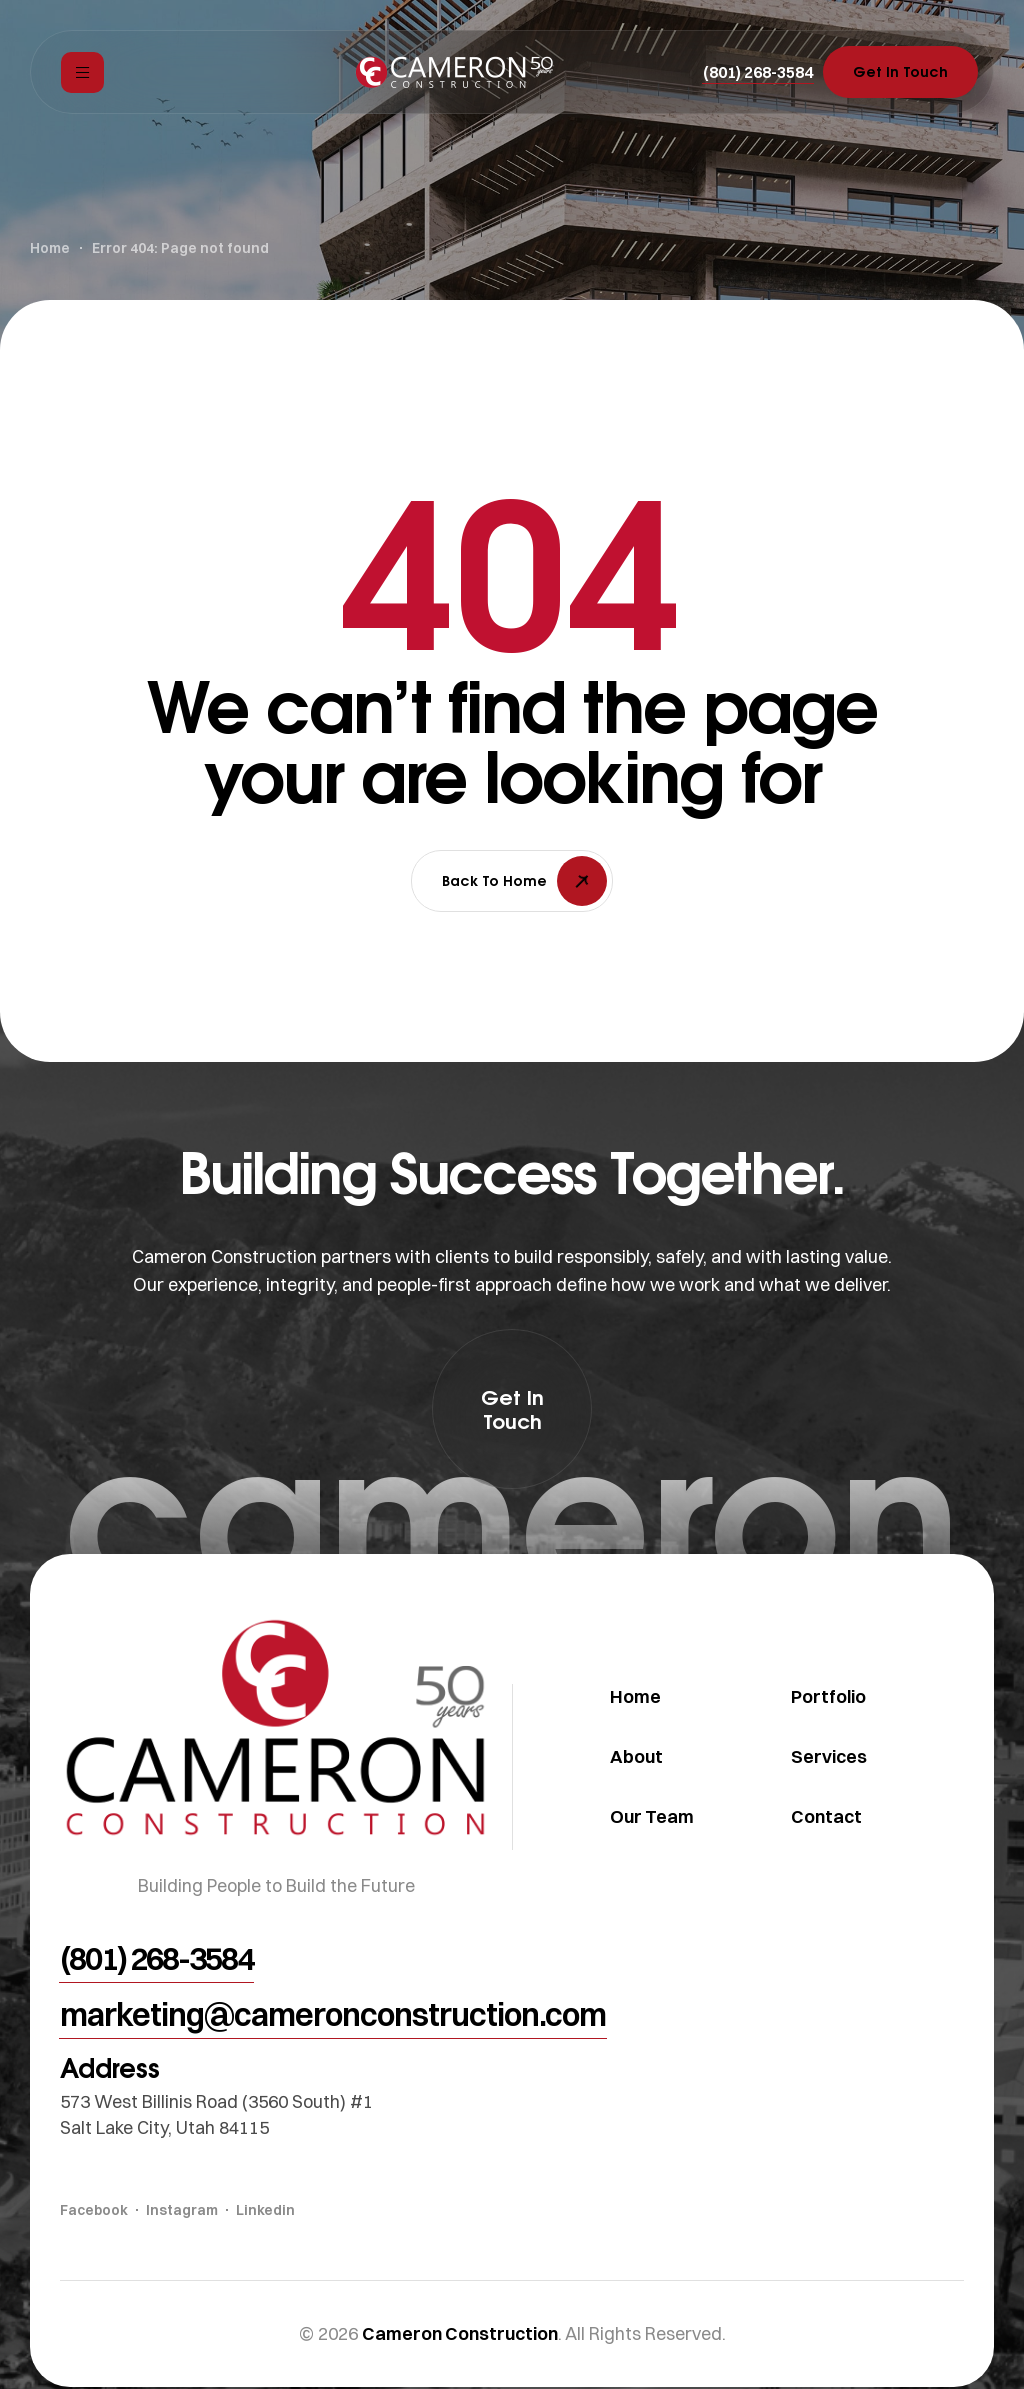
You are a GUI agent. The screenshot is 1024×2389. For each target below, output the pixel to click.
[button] (758, 72)
